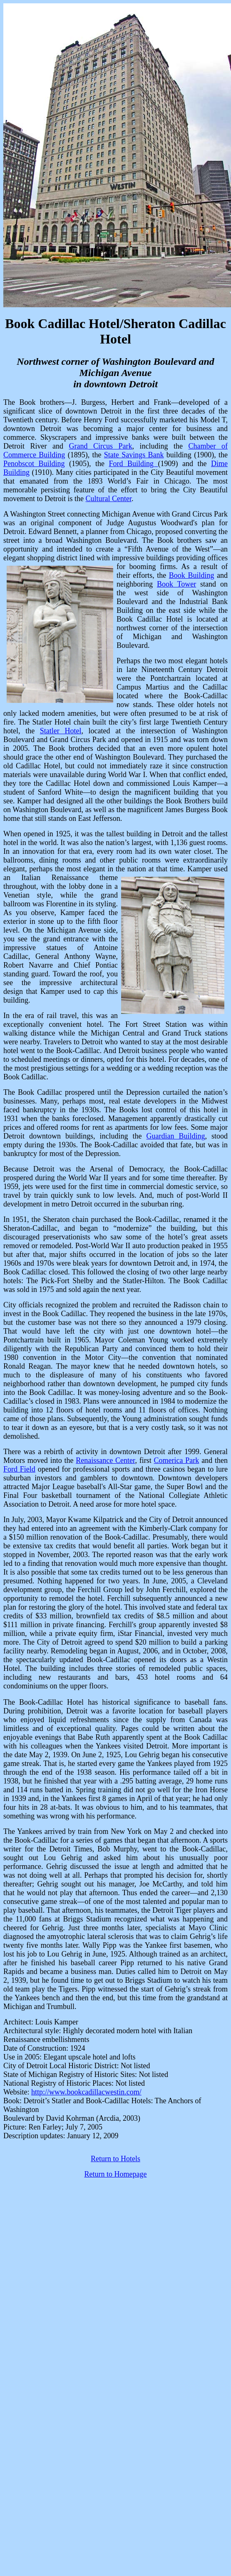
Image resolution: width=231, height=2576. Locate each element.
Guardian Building (176, 1136)
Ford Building (133, 463)
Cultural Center (108, 498)
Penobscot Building (34, 463)
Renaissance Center (105, 1460)
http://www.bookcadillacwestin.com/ (86, 2092)
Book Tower (176, 584)
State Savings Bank (134, 455)
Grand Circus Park (100, 446)
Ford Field (19, 1469)
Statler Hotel (61, 731)
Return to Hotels (115, 2159)
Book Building (191, 575)
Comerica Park (176, 1460)
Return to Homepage (115, 2174)
